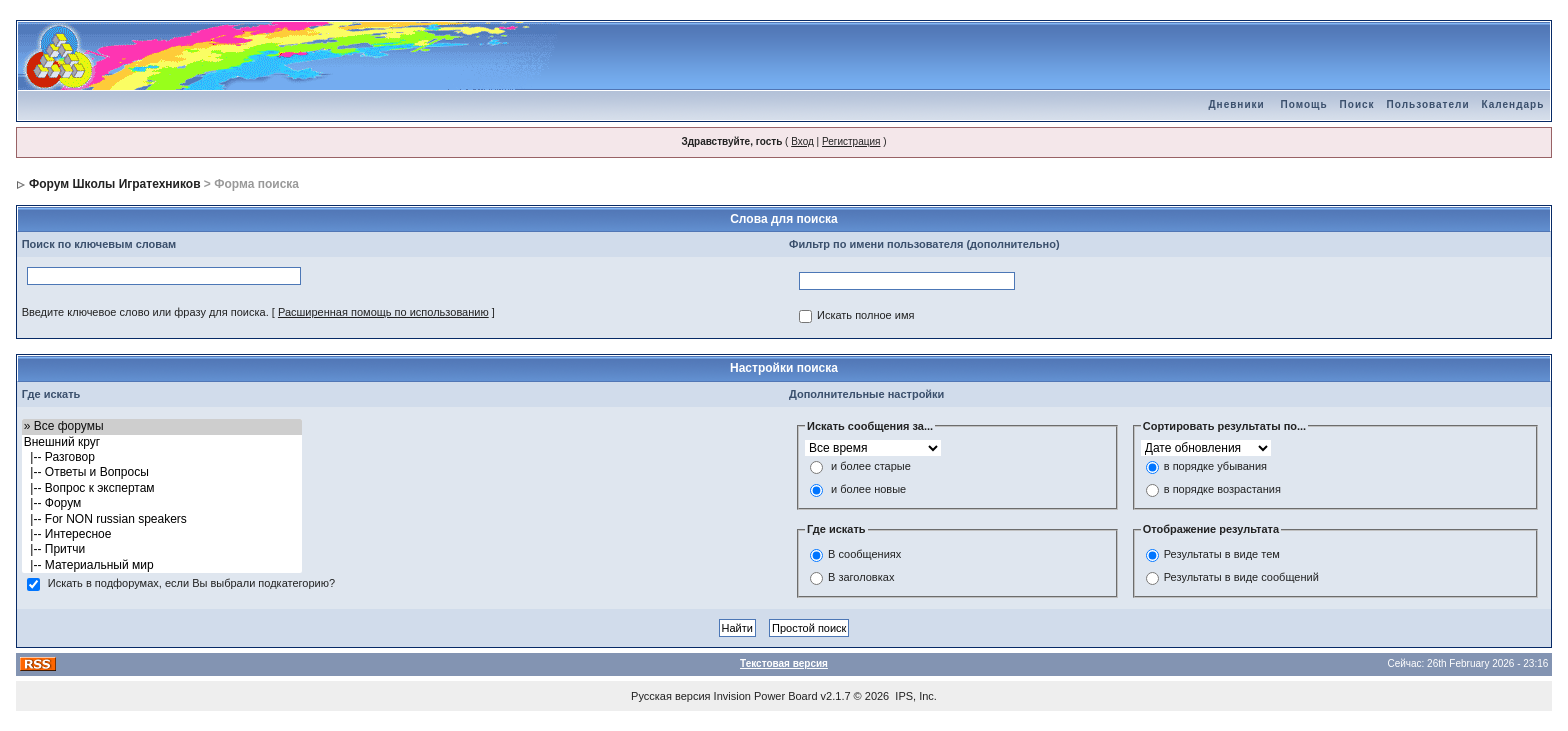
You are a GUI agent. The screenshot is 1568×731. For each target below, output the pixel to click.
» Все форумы (162, 426)
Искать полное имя (865, 316)
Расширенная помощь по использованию (383, 312)
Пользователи (1428, 104)
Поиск (1357, 104)
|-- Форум (162, 503)
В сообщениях (864, 554)
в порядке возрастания (1222, 490)
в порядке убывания (1215, 467)
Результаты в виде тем (1222, 554)
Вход (802, 141)
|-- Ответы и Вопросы (162, 472)
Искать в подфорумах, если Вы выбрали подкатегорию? (191, 584)
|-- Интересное (162, 534)
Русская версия (670, 696)
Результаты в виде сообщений (1241, 577)
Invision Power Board (766, 696)
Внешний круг (162, 442)
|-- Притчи (162, 549)
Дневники (1236, 104)
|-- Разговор (162, 457)
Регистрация (851, 141)
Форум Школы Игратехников (115, 184)
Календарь (1513, 104)
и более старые (871, 467)
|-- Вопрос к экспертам (162, 488)
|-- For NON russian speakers (162, 519)
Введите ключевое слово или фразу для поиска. (145, 312)
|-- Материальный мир (162, 565)
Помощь (1303, 104)
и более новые (868, 490)
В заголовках (861, 577)
